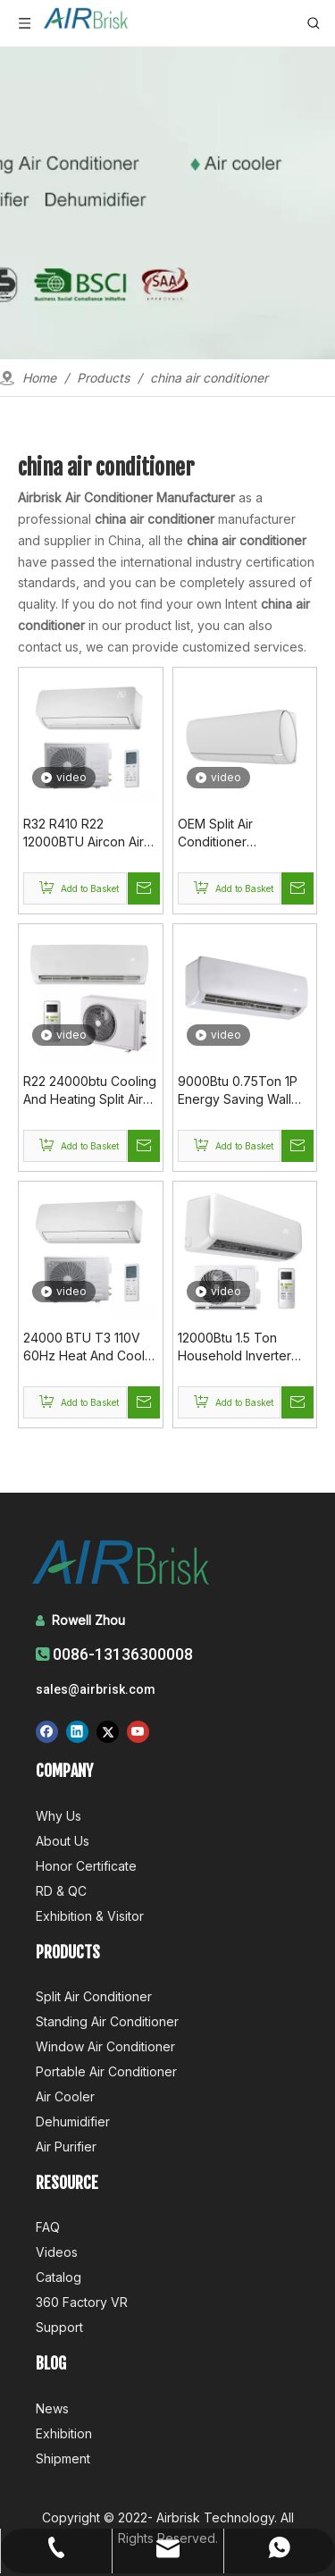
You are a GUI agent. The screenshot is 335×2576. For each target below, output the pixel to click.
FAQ (48, 2227)
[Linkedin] (77, 1731)
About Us (62, 1840)
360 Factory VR (82, 2302)
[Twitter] (107, 1731)
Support (59, 2327)
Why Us (58, 1815)
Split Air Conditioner (94, 1996)
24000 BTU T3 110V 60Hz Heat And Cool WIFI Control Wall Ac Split (84, 1347)
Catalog (58, 2277)
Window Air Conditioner (105, 2046)
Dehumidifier (73, 2121)
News (52, 2408)
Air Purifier (66, 2146)
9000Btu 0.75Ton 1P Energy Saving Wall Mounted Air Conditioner (237, 1090)
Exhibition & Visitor (90, 1916)
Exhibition (64, 2433)
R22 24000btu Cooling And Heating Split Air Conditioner (89, 1090)
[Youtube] (138, 1731)
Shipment (63, 2458)
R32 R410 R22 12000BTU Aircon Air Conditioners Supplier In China (87, 833)
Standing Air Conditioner (107, 2021)
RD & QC (61, 1890)
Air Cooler (65, 2096)
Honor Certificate (86, 1865)
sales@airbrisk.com (95, 1689)
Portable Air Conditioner (106, 2071)
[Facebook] (47, 1731)
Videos (57, 2252)
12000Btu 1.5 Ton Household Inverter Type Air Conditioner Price (239, 1347)
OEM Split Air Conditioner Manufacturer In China (242, 833)
